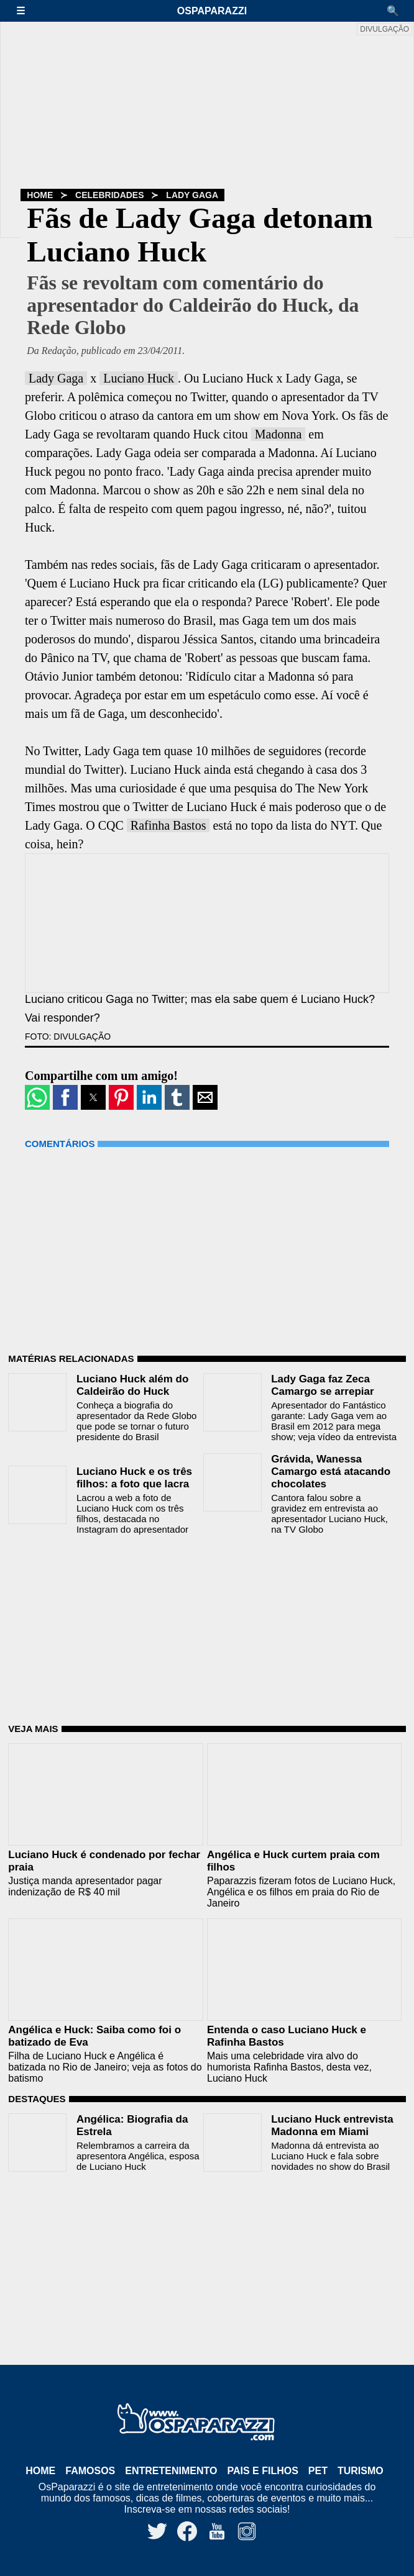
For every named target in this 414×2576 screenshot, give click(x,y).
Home (40, 195)
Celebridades (109, 195)
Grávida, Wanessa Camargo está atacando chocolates (330, 1471)
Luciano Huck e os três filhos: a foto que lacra (134, 1478)
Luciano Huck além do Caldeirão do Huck (132, 1385)
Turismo (361, 2470)
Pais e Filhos (262, 2470)
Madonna (278, 434)
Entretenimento (171, 2470)
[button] (26, 11)
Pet (318, 2470)
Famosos (90, 2470)
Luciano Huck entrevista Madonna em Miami (332, 2125)
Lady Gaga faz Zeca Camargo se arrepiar (322, 1385)
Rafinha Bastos (168, 825)
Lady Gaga (192, 195)
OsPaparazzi (212, 11)
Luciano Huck (138, 378)
